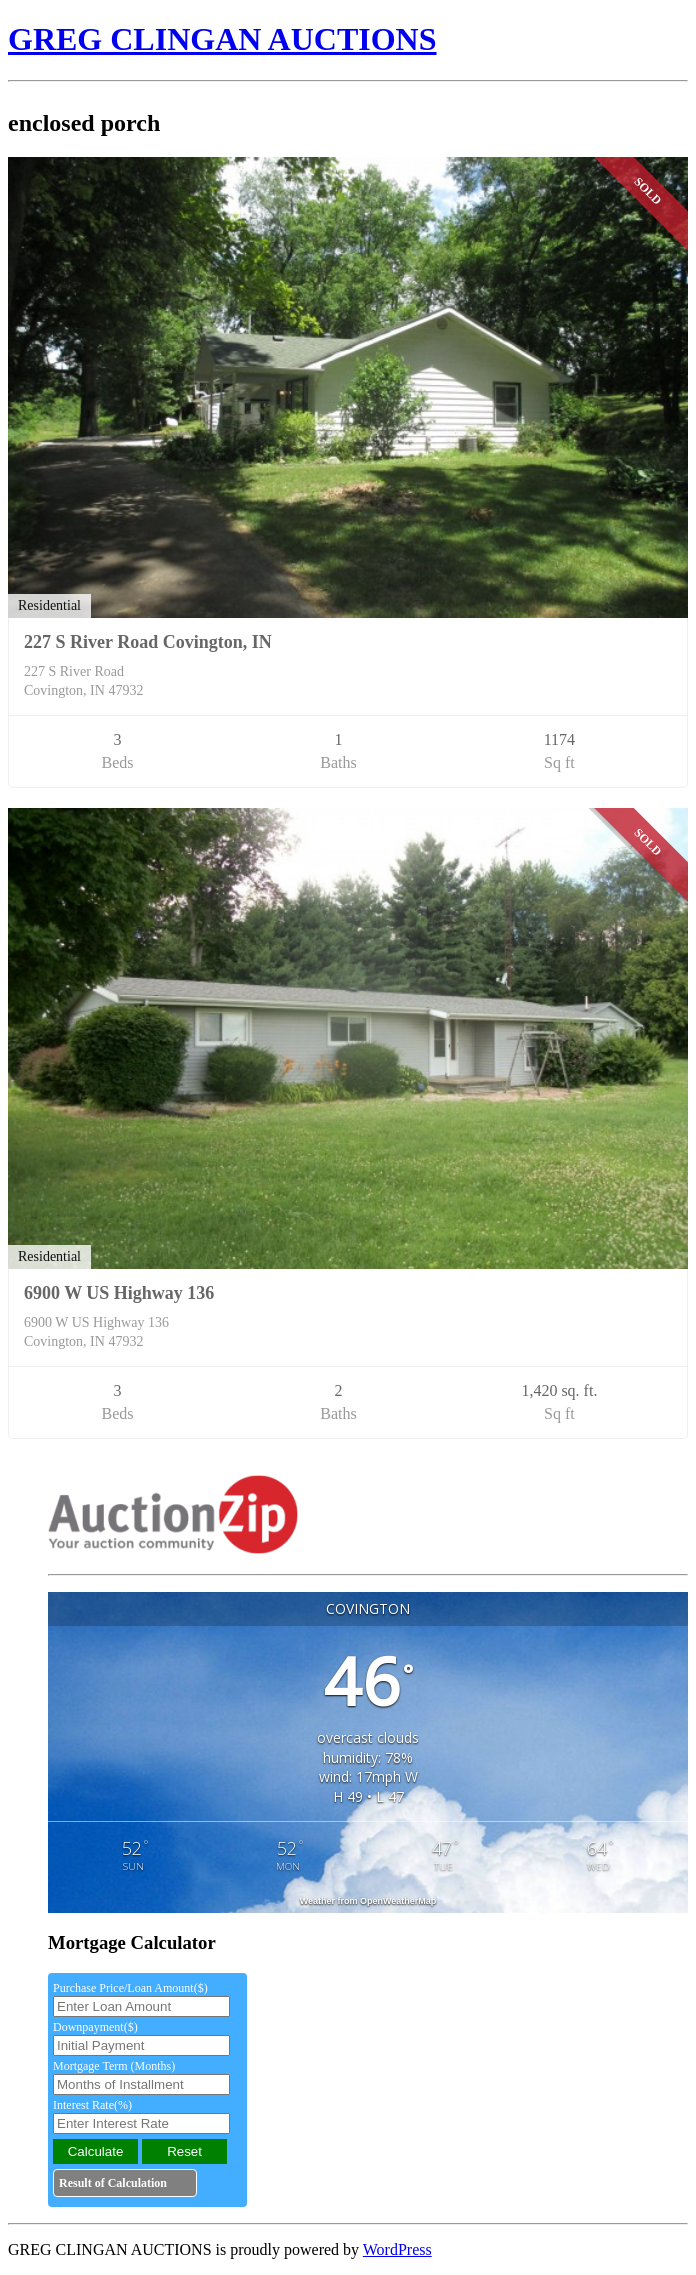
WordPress (397, 2249)
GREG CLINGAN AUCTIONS (222, 39)
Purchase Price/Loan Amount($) (130, 1988)
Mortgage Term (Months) (114, 2066)
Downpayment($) (95, 2027)
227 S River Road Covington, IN (148, 642)
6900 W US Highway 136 (119, 1293)
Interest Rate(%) (92, 2105)
